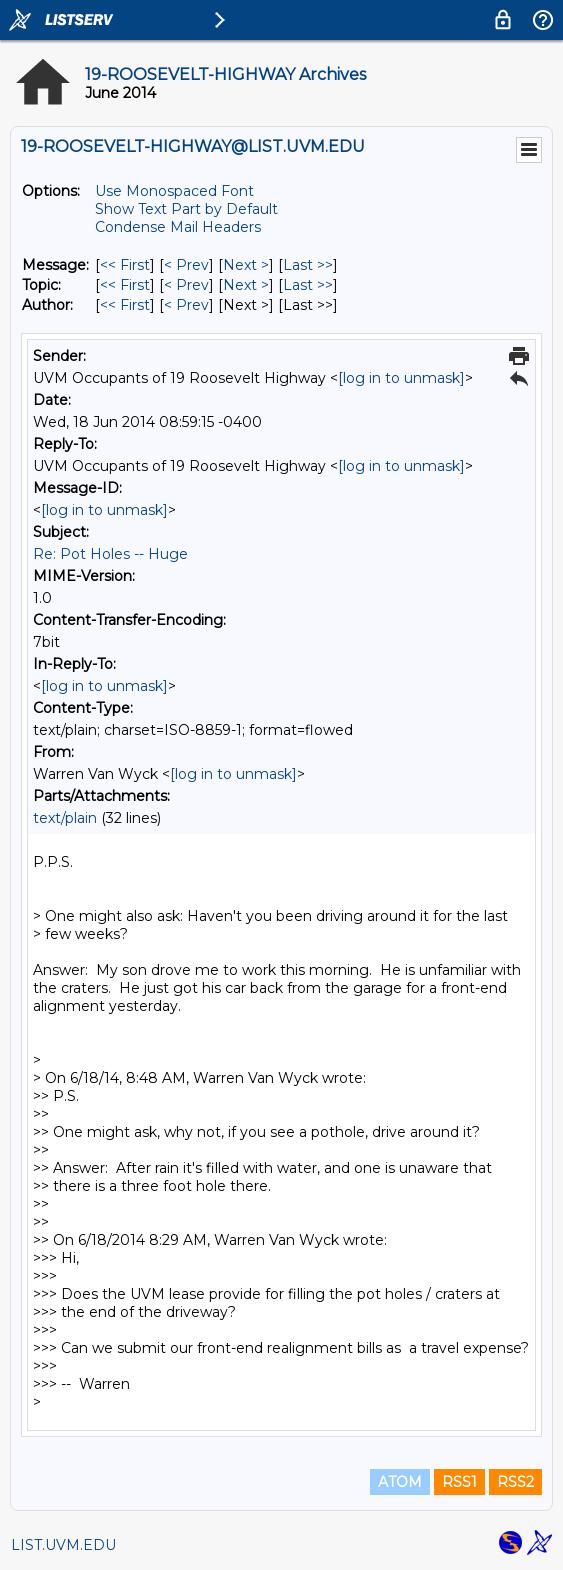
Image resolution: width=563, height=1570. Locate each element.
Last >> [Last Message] (308, 265)
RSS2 (515, 1482)
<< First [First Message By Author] (125, 305)
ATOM (400, 1482)
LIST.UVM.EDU (63, 1545)
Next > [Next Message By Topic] (246, 285)
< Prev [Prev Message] (186, 265)
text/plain (65, 818)
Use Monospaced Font (174, 191)
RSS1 (459, 1482)
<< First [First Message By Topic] (125, 285)
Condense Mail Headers (178, 227)
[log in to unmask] (401, 378)
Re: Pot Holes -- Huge (110, 554)
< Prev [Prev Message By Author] (186, 305)
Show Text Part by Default (186, 209)
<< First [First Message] (125, 265)
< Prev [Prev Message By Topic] (186, 285)
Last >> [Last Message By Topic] (308, 285)
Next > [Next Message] (246, 265)
